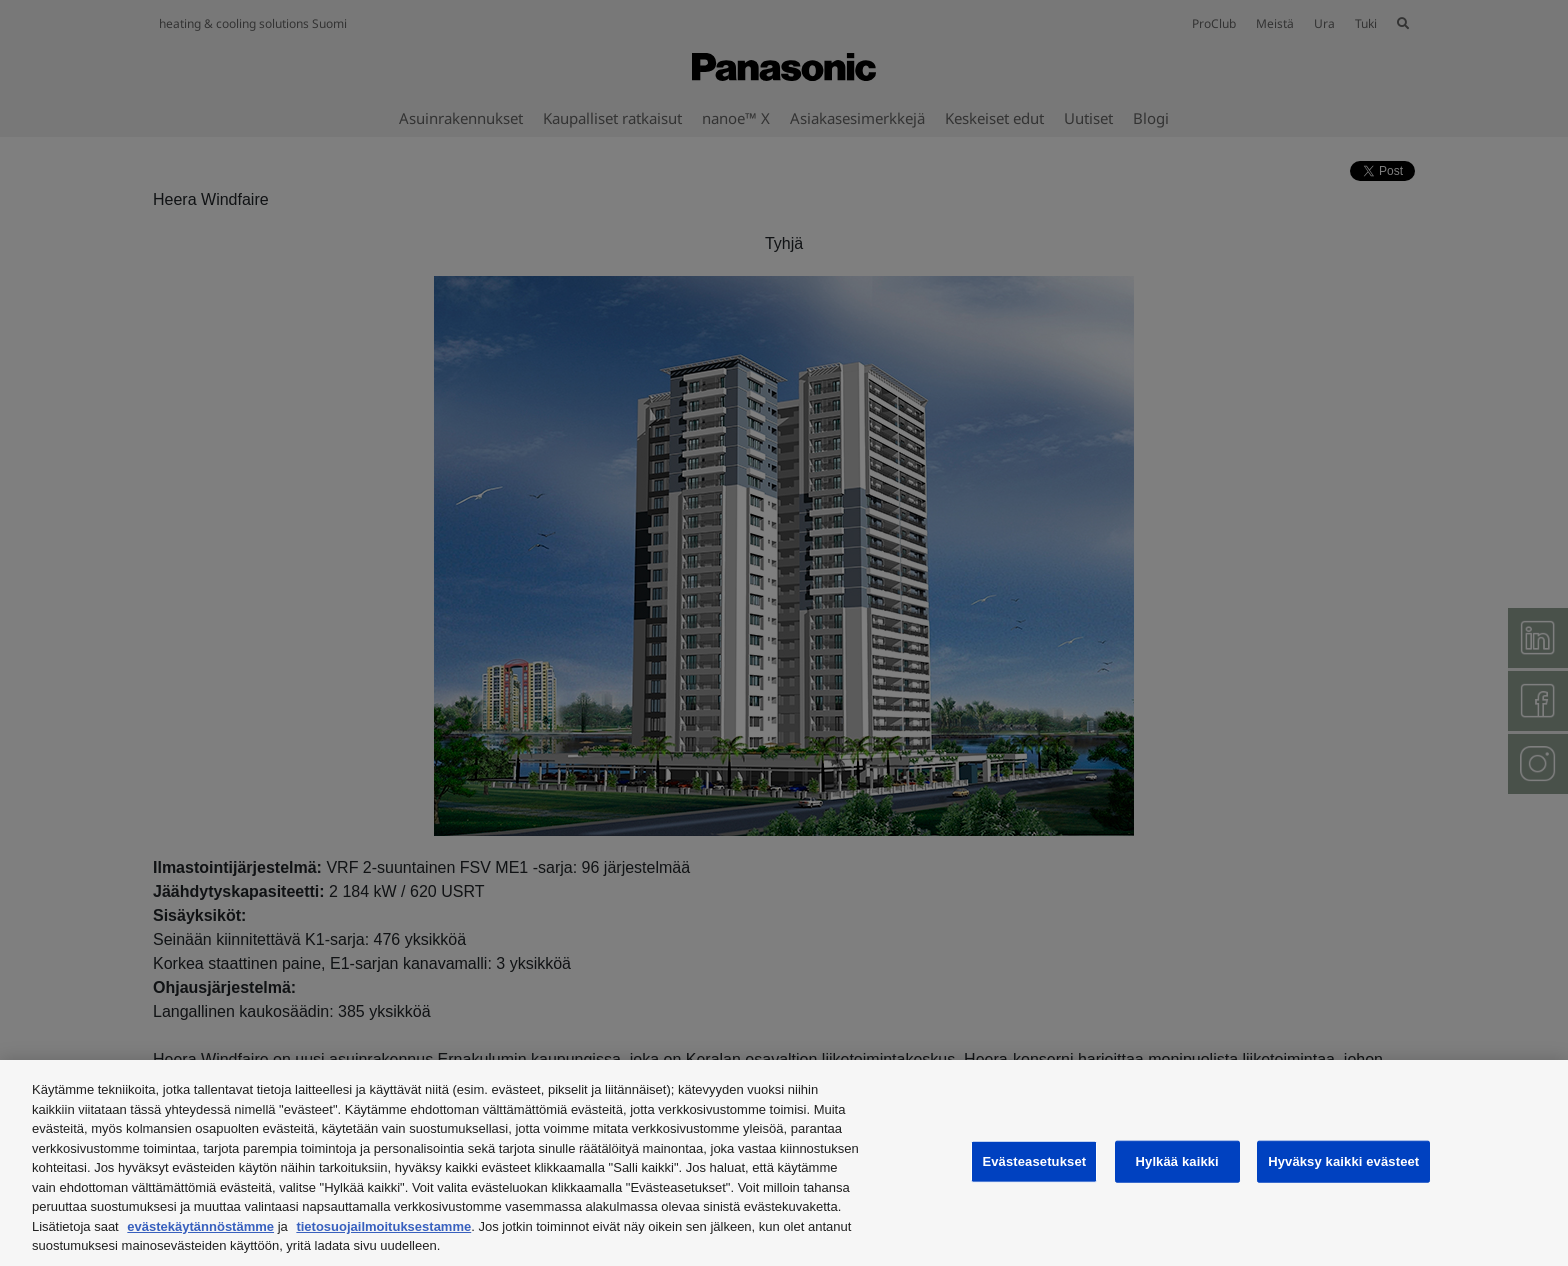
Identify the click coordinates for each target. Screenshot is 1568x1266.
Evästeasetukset (1034, 1161)
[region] (784, 1163)
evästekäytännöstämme (200, 1226)
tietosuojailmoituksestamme (383, 1226)
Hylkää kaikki (1177, 1161)
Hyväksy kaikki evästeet (1343, 1161)
